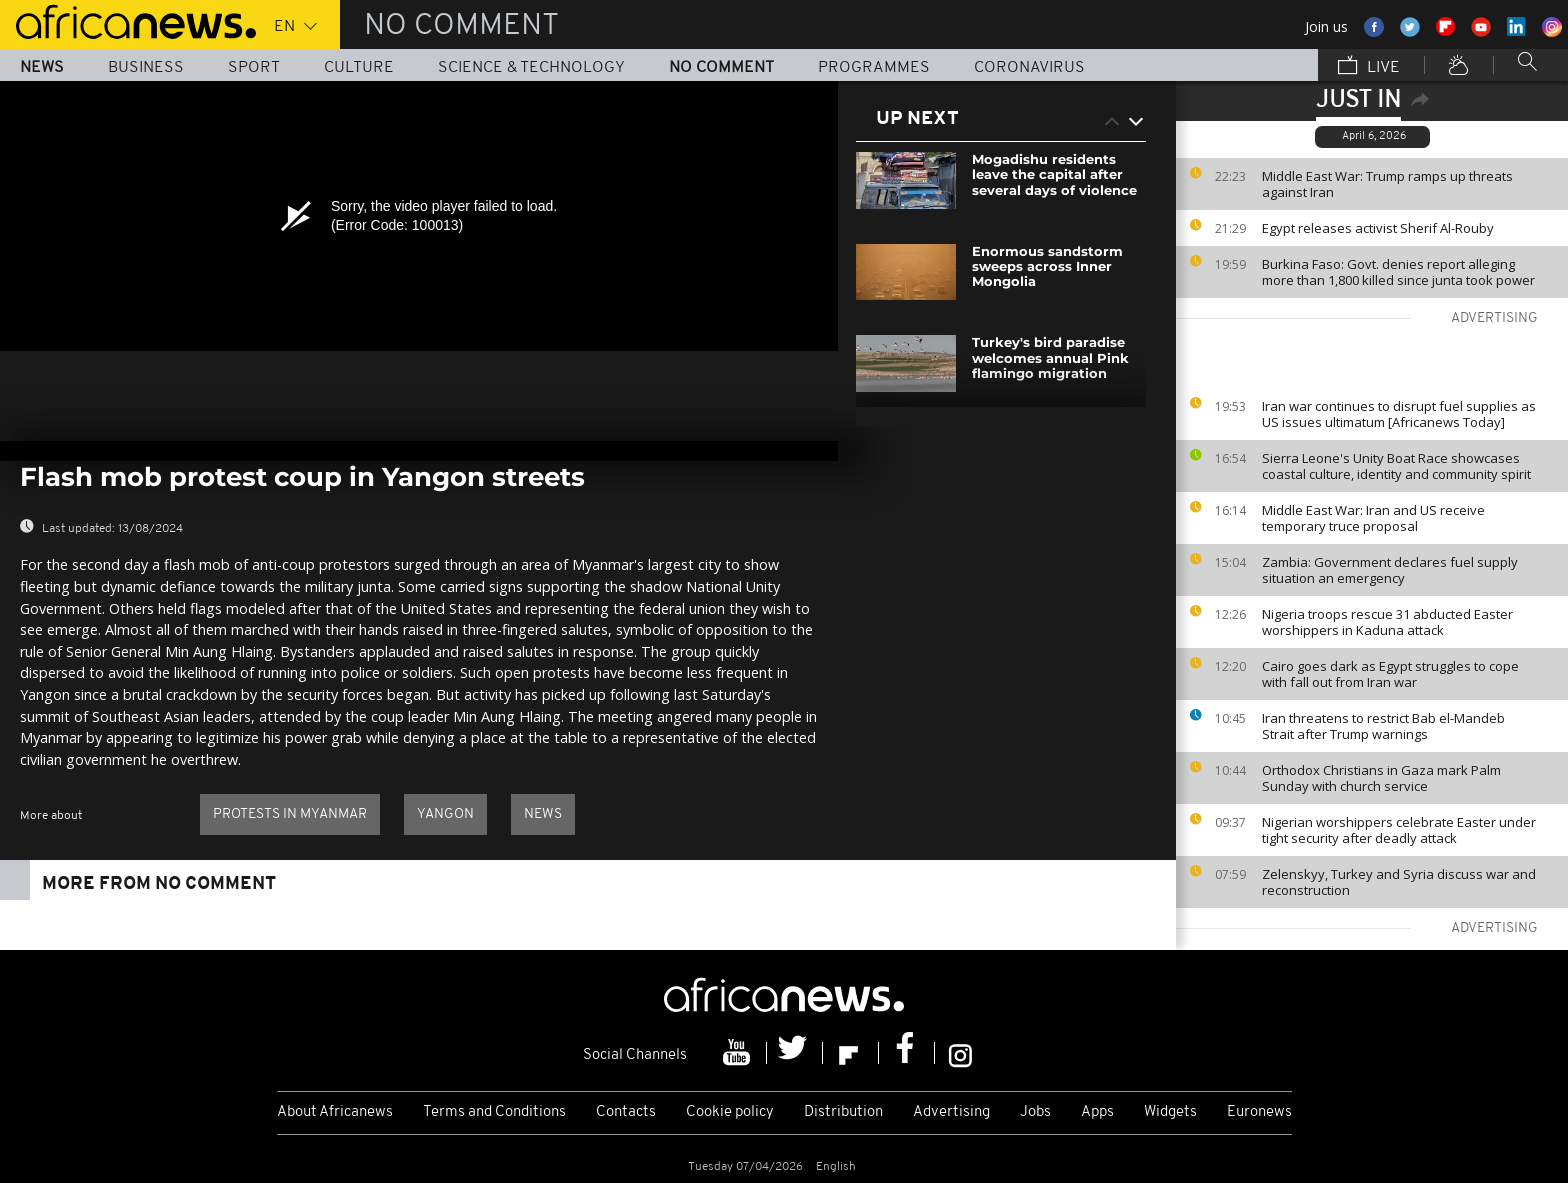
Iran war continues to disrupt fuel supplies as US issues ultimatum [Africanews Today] (1399, 414)
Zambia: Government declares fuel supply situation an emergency (1390, 570)
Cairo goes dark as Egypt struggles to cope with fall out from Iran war (1390, 674)
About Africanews (335, 1112)
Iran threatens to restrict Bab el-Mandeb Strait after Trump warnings (1383, 726)
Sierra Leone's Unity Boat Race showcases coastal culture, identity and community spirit (1396, 466)
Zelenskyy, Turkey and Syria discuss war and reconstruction (1399, 882)
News (42, 68)
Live (1369, 67)
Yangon (445, 814)
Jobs (1035, 1112)
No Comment (721, 68)
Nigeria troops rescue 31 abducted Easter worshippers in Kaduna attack (1387, 622)
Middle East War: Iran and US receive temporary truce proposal (1373, 518)
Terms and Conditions (494, 1112)
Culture (359, 68)
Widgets (1170, 1112)
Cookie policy (730, 1112)
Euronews (1259, 1112)
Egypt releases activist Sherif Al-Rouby (1378, 228)
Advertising (951, 1112)
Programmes (874, 68)
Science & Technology (531, 68)
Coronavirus (1029, 68)
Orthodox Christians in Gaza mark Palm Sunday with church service (1381, 778)
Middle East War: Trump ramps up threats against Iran (1387, 184)
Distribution (843, 1112)
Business (146, 68)
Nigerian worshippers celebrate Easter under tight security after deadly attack (1399, 830)
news (543, 814)
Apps (1097, 1112)
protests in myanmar (290, 814)
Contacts (626, 1112)
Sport (254, 68)
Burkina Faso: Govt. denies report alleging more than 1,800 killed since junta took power (1398, 272)
